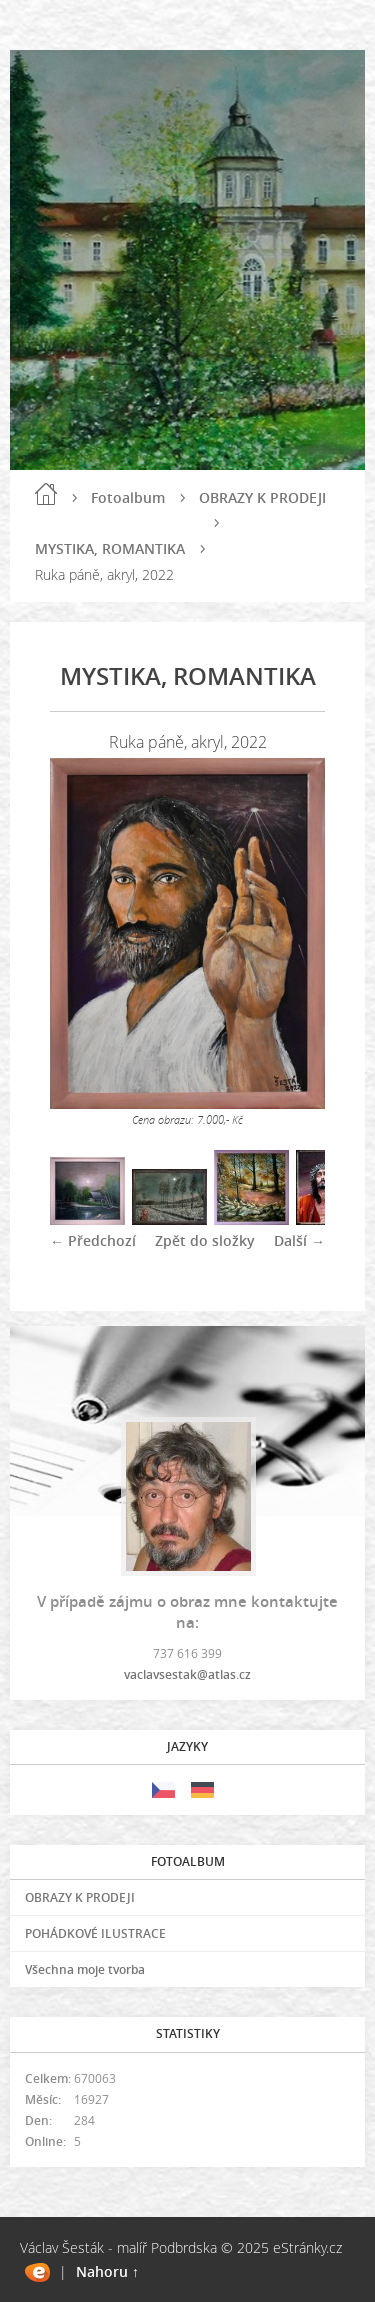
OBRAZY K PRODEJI (262, 497)
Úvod (46, 494)
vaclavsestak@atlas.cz (187, 1674)
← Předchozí (93, 1240)
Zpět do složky (205, 1240)
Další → (299, 1240)
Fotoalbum (128, 497)
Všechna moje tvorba (85, 1969)
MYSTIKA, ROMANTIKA (110, 548)
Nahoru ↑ (107, 2271)
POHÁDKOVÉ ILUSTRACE (95, 1933)
